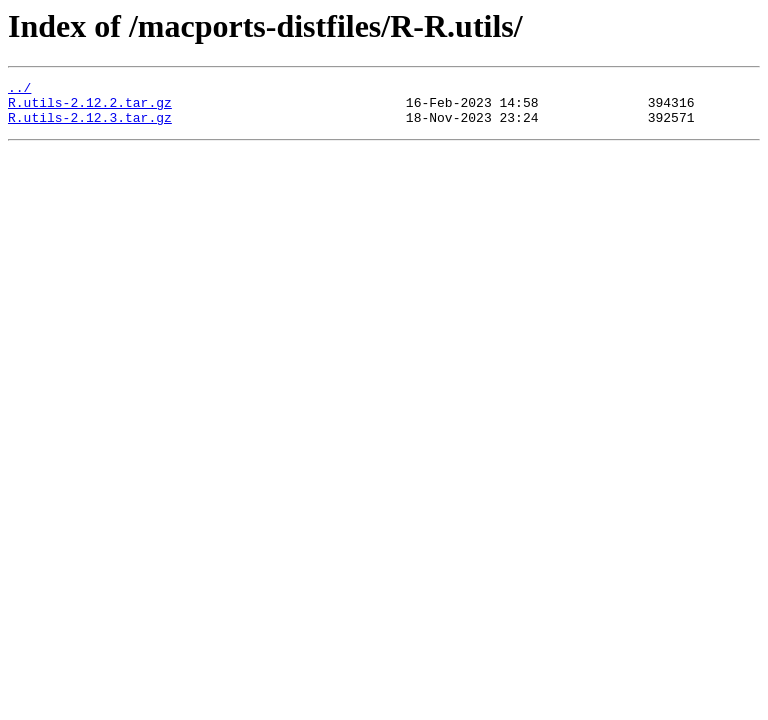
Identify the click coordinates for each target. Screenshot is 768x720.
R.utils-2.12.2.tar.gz (90, 108)
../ (19, 90)
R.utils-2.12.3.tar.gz (90, 126)
